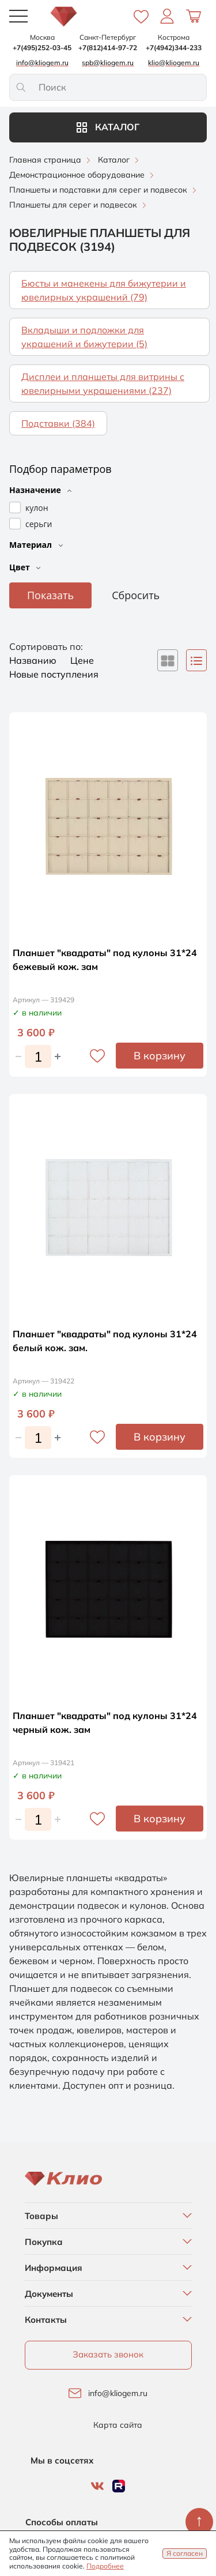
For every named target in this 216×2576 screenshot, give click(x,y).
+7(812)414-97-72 (107, 47)
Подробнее (105, 2566)
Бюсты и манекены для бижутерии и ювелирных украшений (103, 290)
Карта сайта (117, 2425)
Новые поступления (53, 674)
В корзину (159, 1055)
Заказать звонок (108, 2354)
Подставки (58, 423)
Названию (34, 660)
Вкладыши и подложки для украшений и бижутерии (84, 336)
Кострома (174, 37)
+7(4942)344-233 (174, 47)
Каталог (108, 127)
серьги (38, 523)
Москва (42, 37)
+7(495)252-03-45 (42, 47)
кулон (36, 507)
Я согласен (184, 2553)
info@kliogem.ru (117, 2393)
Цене (82, 660)
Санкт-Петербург (107, 37)
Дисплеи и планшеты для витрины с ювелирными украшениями (102, 383)
